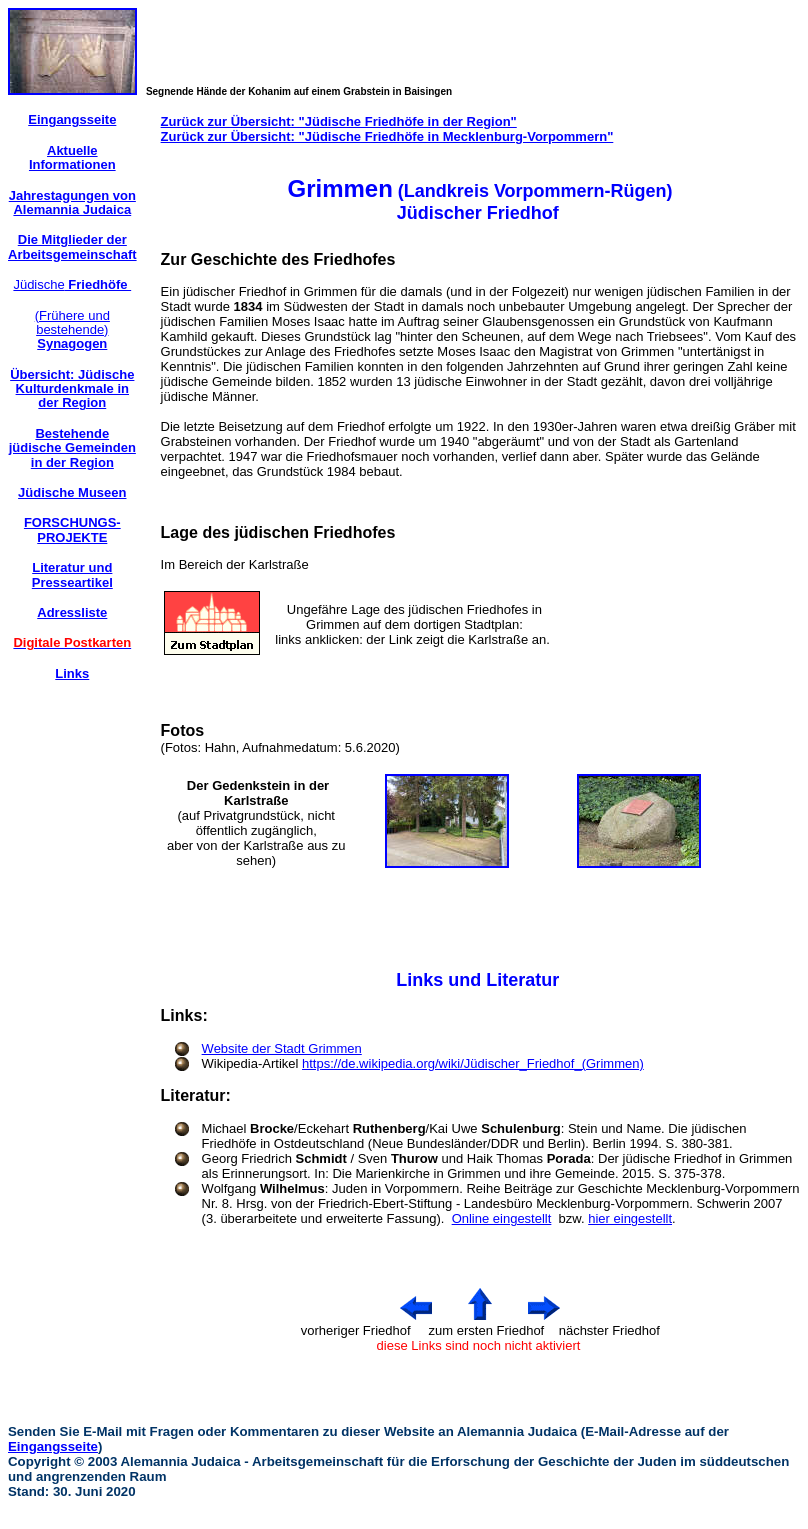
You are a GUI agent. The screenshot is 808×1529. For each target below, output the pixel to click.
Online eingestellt (502, 1218)
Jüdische (72, 284)
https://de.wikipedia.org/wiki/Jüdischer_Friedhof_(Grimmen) (473, 1063)
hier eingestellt (630, 1218)
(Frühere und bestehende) (72, 330)
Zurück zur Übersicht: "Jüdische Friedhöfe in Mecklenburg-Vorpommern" (387, 136)
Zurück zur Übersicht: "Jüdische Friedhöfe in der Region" (339, 121)
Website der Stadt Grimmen (282, 1048)
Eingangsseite (53, 1446)
